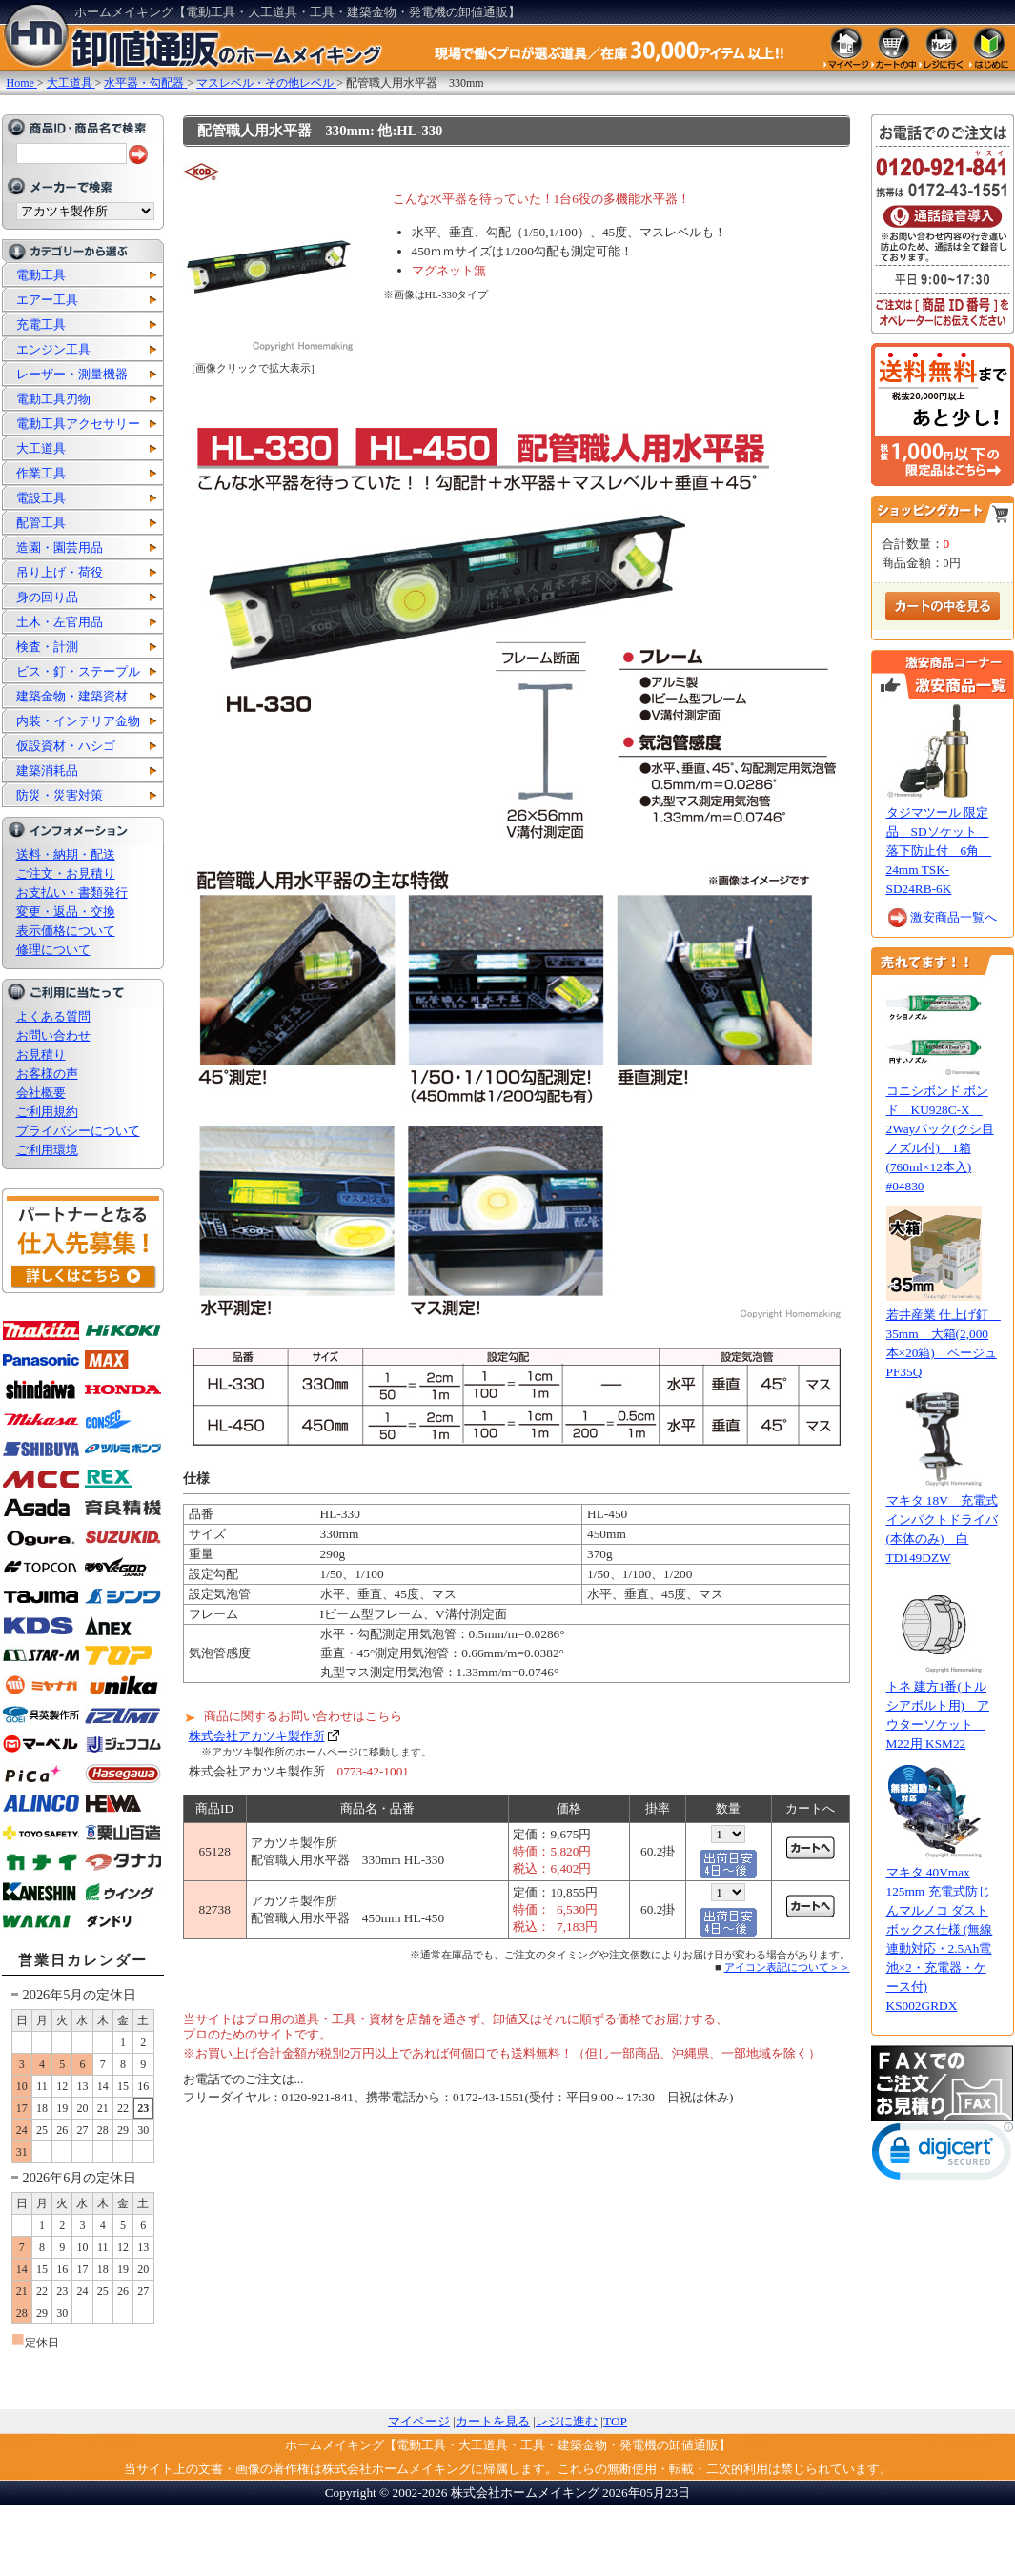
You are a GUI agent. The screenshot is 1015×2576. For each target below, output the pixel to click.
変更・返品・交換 (65, 911)
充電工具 (41, 324)
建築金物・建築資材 (72, 696)
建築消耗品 (47, 770)
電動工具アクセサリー (78, 423)
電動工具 (41, 275)
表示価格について (65, 930)
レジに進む (567, 2421)
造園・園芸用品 (59, 547)
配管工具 (41, 523)
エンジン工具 (53, 349)
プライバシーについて (78, 1131)
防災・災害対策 (59, 795)
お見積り (41, 1054)
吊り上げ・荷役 (59, 572)
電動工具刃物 (53, 399)
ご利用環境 (47, 1150)
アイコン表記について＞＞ (787, 1967)
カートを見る (493, 2421)
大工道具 (41, 448)
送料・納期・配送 (65, 854)
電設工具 (41, 498)
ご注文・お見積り (65, 873)
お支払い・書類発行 (72, 892)
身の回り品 (47, 597)
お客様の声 (47, 1073)
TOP (615, 2421)
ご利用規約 (47, 1112)
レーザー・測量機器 (72, 374)
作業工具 (41, 473)
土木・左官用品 (59, 622)
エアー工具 (47, 300)
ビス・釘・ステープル (78, 671)
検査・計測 (47, 646)
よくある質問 (53, 1016)
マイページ (419, 2421)
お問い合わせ (53, 1035)
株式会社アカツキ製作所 (257, 1736)
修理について (53, 950)
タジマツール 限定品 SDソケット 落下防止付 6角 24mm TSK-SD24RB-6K (939, 850)
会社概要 (41, 1092)
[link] (942, 2155)
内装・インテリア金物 (78, 721)
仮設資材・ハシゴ (65, 746)
